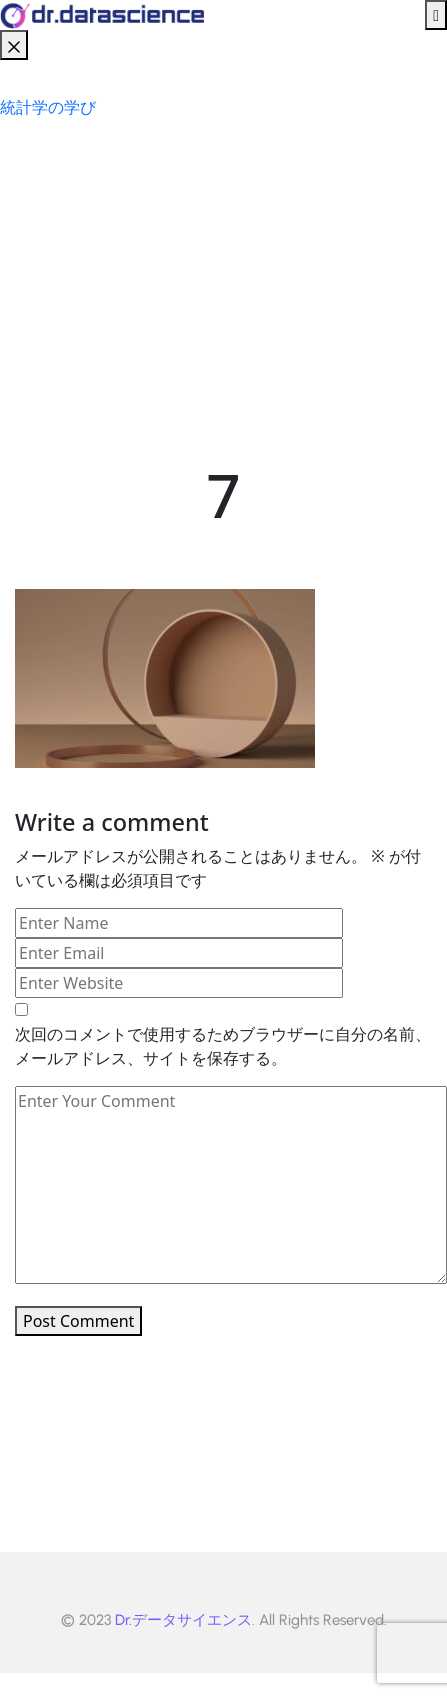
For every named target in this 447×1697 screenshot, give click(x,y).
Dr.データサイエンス (183, 1620)
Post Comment (78, 1321)
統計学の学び (48, 107)
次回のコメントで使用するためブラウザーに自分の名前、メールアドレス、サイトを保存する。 (223, 1046)
